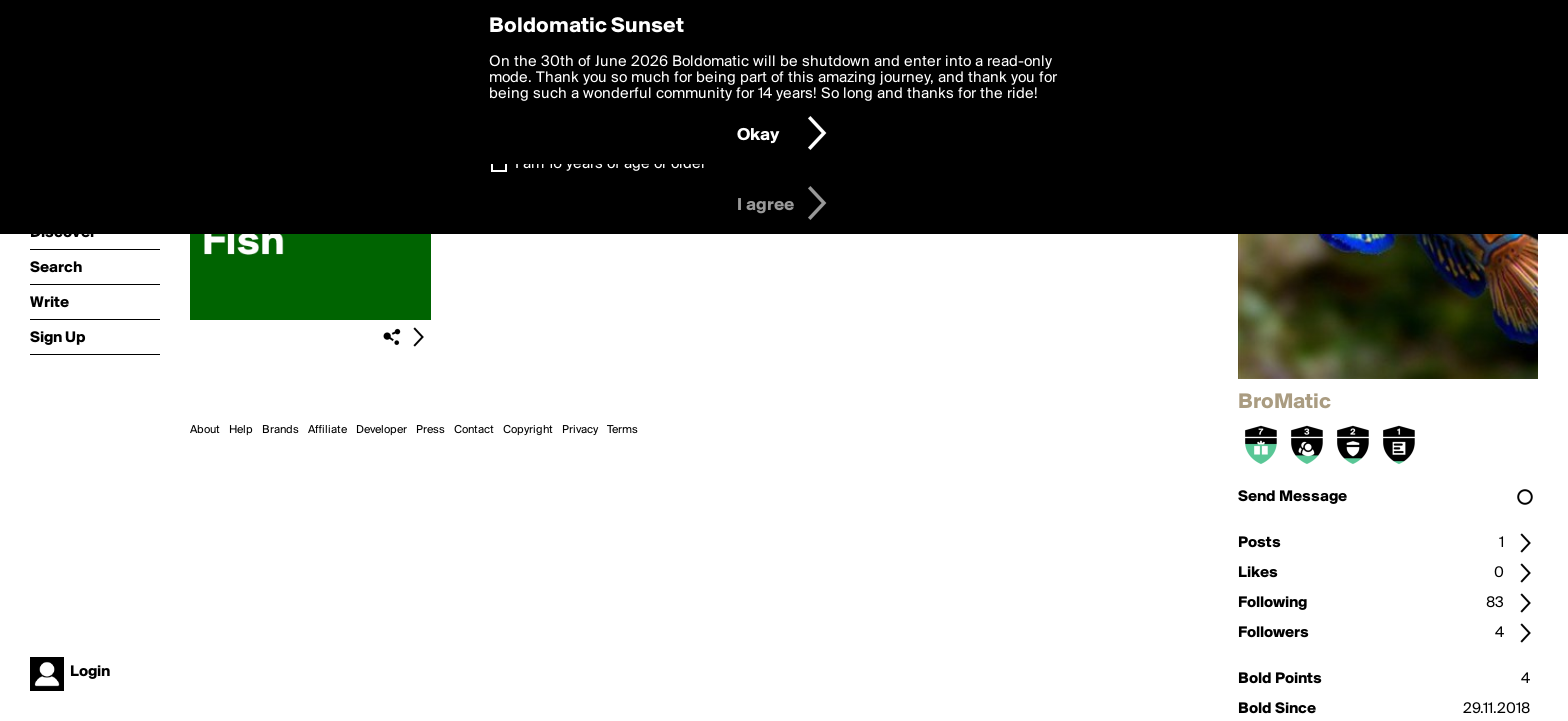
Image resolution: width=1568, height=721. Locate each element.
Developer (381, 430)
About (205, 430)
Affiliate (327, 430)
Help (241, 430)
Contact (474, 430)
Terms (622, 430)
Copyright (528, 430)
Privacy (580, 430)
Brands (280, 430)
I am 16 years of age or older (610, 164)
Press (430, 430)
